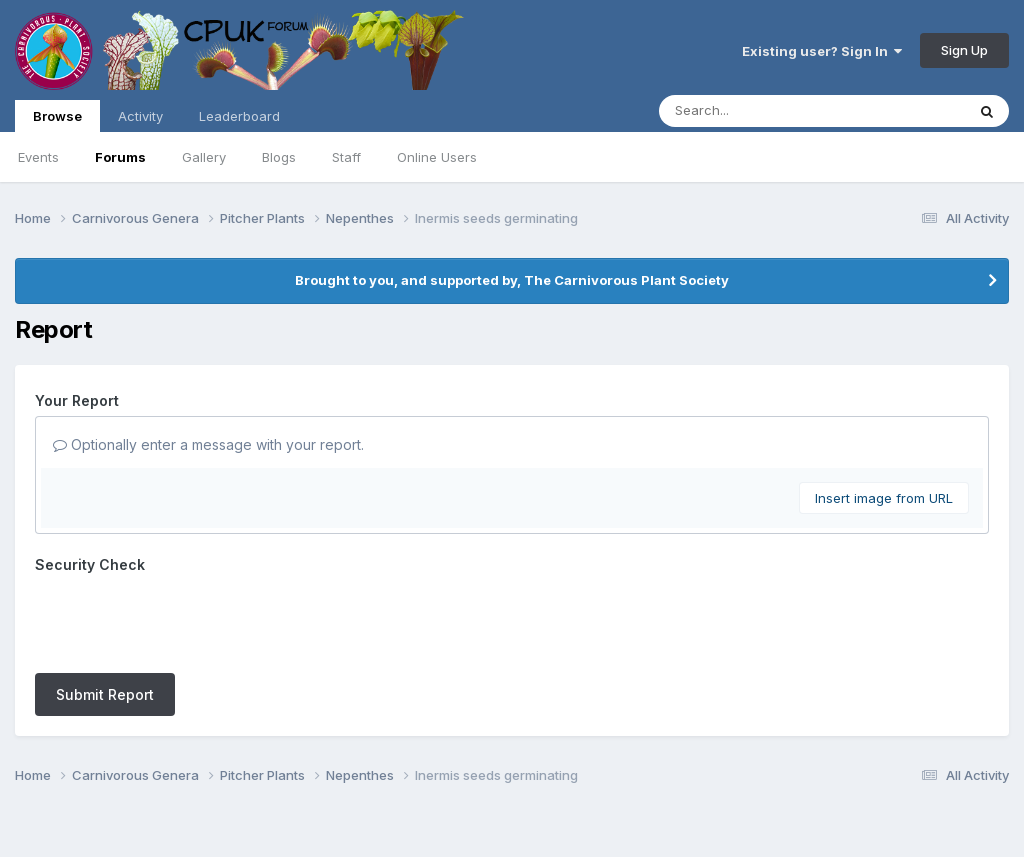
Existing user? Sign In (822, 51)
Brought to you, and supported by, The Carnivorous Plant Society (512, 280)
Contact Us (475, 785)
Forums (120, 157)
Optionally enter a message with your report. (208, 444)
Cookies (557, 785)
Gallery (204, 157)
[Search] (757, 111)
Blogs (279, 157)
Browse (57, 120)
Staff (346, 157)
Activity (140, 116)
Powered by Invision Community (512, 827)
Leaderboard (239, 116)
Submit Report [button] (105, 616)
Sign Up (964, 50)
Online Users (437, 157)
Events (38, 157)
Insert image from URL (884, 498)
